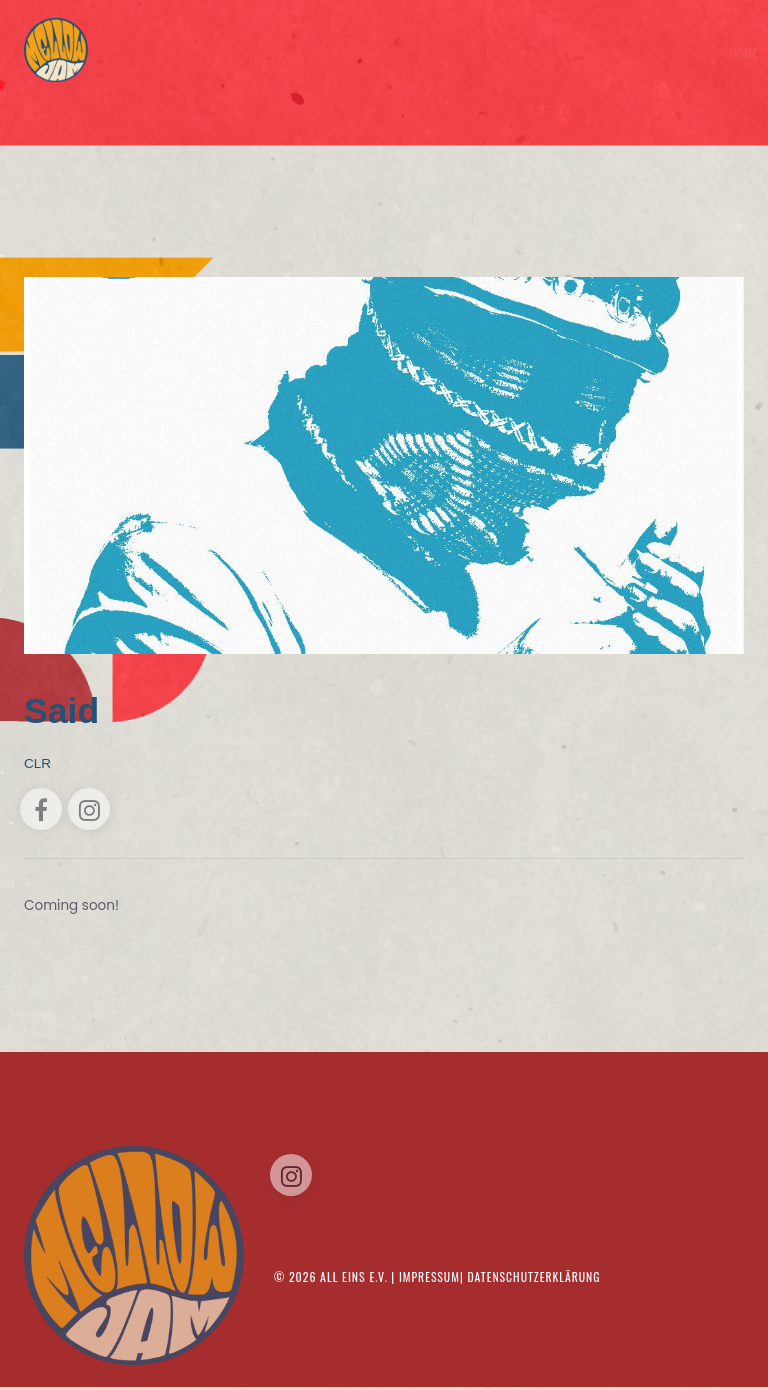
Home (519, 53)
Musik (666, 53)
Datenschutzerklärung (535, 1282)
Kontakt (716, 53)
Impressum (430, 1282)
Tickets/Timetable (592, 53)
